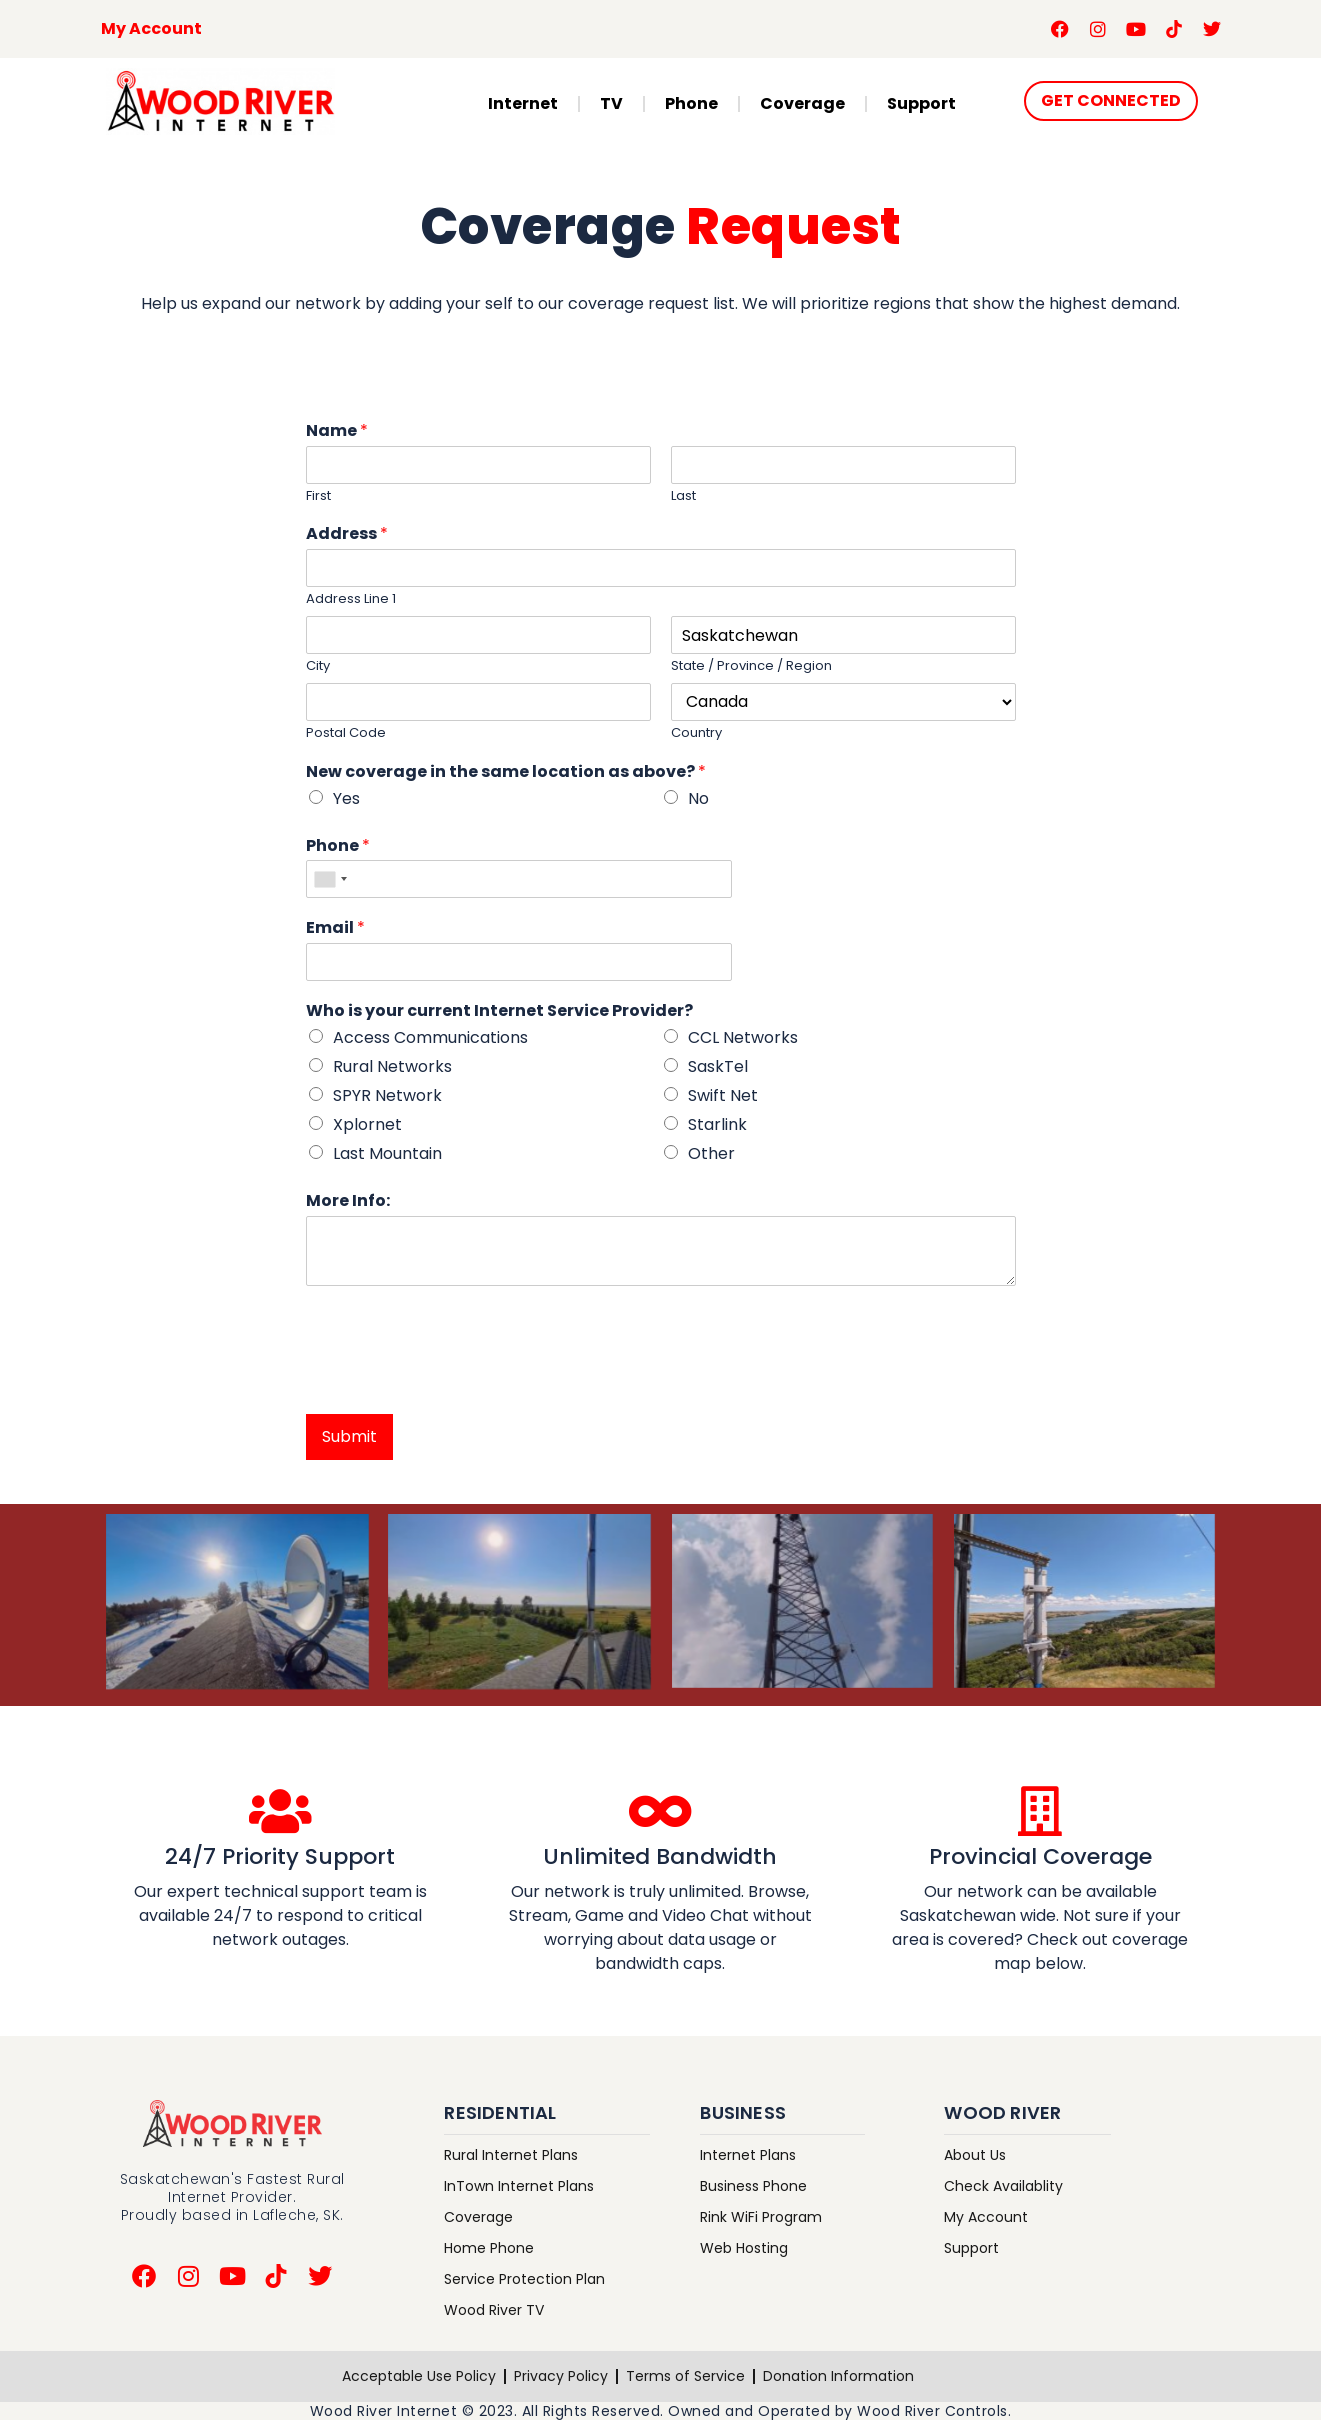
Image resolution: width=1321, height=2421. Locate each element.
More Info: (348, 1201)
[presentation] (458, 1381)
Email (335, 928)
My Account (151, 28)
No (698, 798)
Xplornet (367, 1124)
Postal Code (346, 733)
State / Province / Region (751, 666)
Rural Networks (392, 1066)
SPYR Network (387, 1095)
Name (337, 431)
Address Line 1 (351, 599)
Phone (691, 103)
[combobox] (330, 879)
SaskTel (718, 1066)
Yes (346, 798)
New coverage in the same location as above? (506, 772)
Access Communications (430, 1037)
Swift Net (723, 1095)
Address (347, 534)
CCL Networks (743, 1037)
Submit (349, 1436)
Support (921, 103)
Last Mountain (387, 1153)
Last (683, 496)
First (318, 496)
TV (611, 103)
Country (696, 733)
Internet (523, 103)
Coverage (802, 103)
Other (711, 1153)
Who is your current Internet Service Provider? (499, 1011)
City (318, 666)
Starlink (717, 1124)
